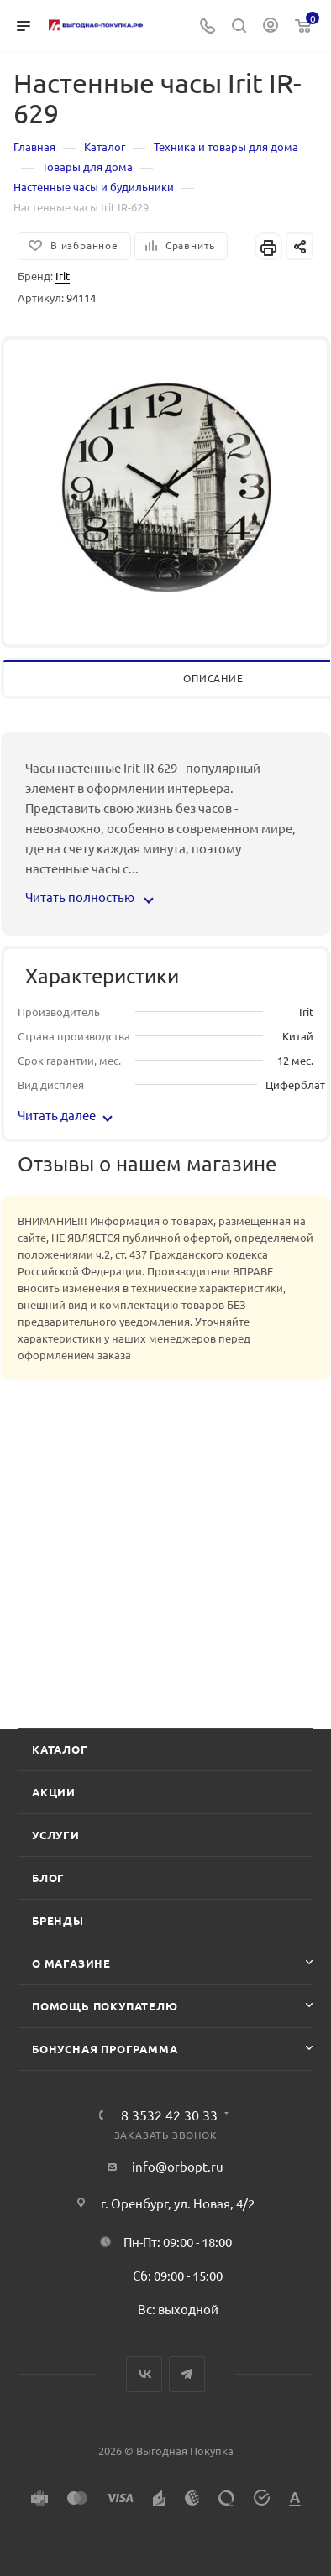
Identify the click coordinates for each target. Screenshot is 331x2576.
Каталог (60, 1749)
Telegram (187, 2374)
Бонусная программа (104, 2049)
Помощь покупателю (105, 2006)
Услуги (56, 1835)
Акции (54, 1792)
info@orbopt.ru (177, 2166)
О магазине (71, 1963)
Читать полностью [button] (88, 897)
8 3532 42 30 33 (169, 2114)
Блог (48, 1877)
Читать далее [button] (65, 1115)
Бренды (58, 1920)
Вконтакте (144, 2374)
